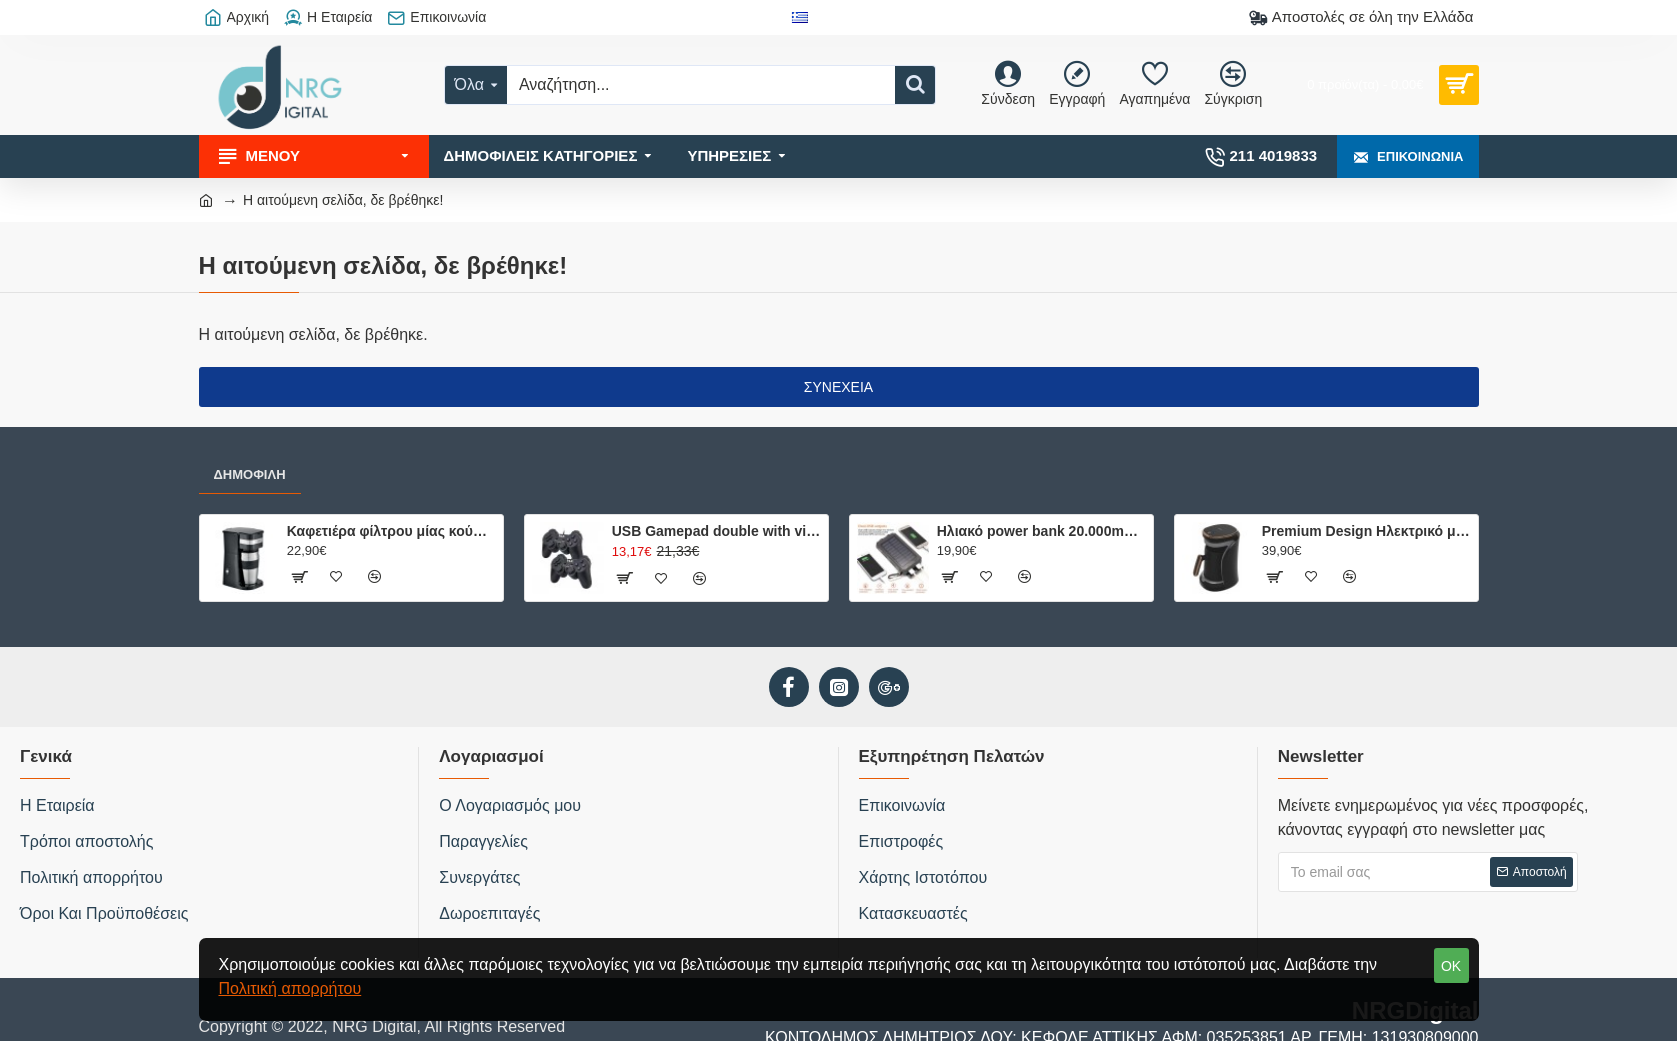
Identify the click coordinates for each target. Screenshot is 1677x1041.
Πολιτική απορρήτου (290, 988)
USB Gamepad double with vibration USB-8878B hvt (716, 531)
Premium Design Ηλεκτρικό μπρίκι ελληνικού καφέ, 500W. (1366, 531)
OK (1451, 966)
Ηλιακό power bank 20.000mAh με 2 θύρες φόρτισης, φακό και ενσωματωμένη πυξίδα (1041, 531)
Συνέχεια (838, 387)
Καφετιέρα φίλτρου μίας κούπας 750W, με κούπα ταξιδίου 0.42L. (391, 531)
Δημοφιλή (250, 474)
